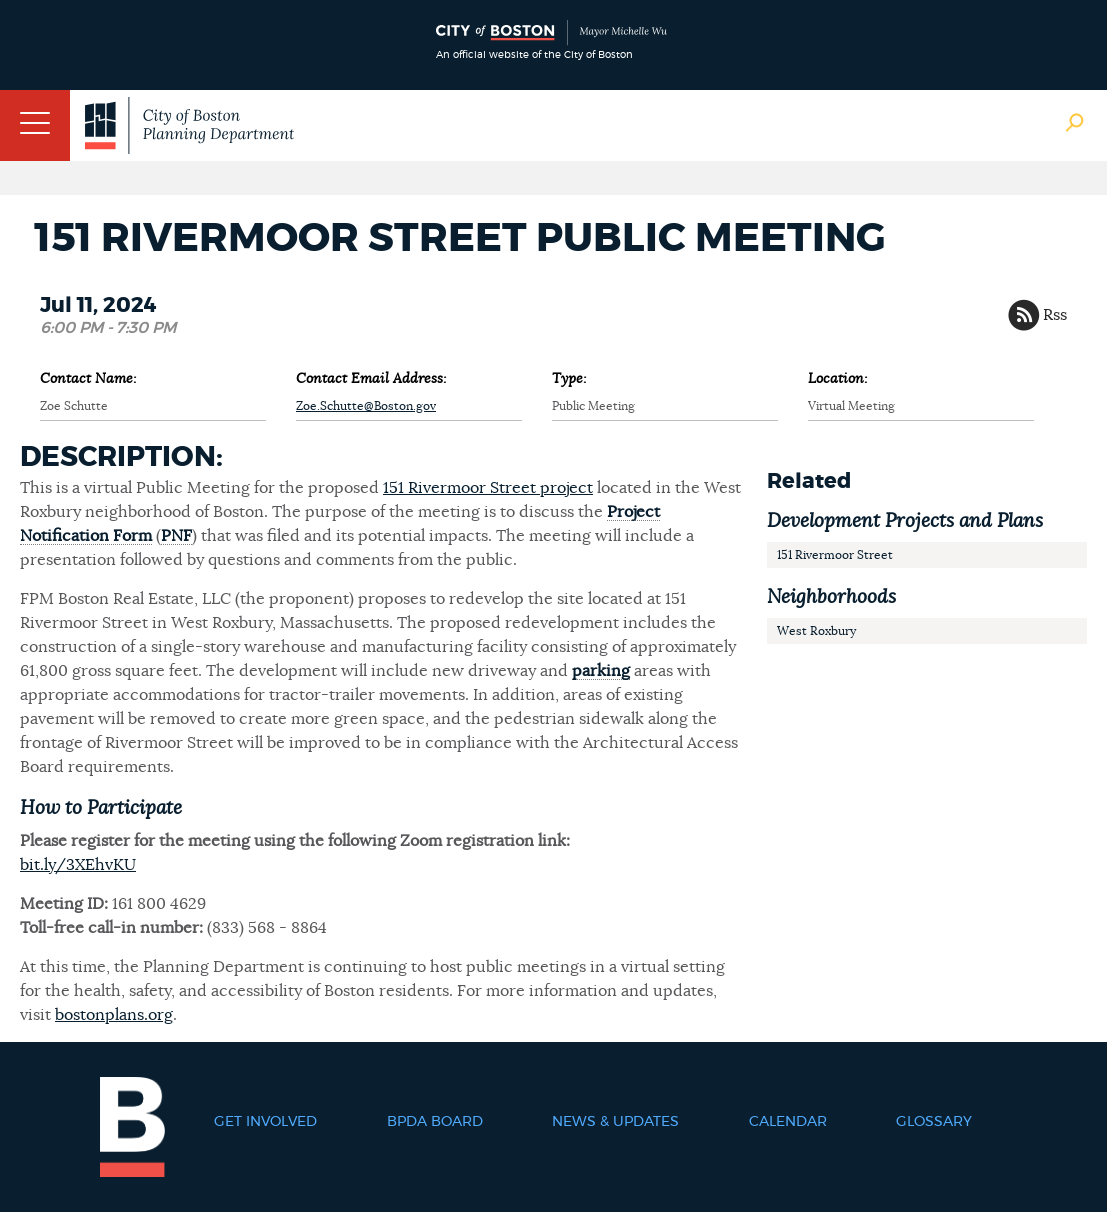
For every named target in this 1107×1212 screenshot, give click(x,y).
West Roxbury (816, 631)
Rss (1055, 315)
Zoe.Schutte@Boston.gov (366, 406)
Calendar (788, 1122)
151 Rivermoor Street (835, 555)
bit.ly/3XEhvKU (78, 865)
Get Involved (265, 1122)
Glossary (934, 1122)
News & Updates (615, 1122)
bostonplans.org (114, 1015)
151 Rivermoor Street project (488, 488)
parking (601, 671)
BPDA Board (435, 1122)
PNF (176, 536)
